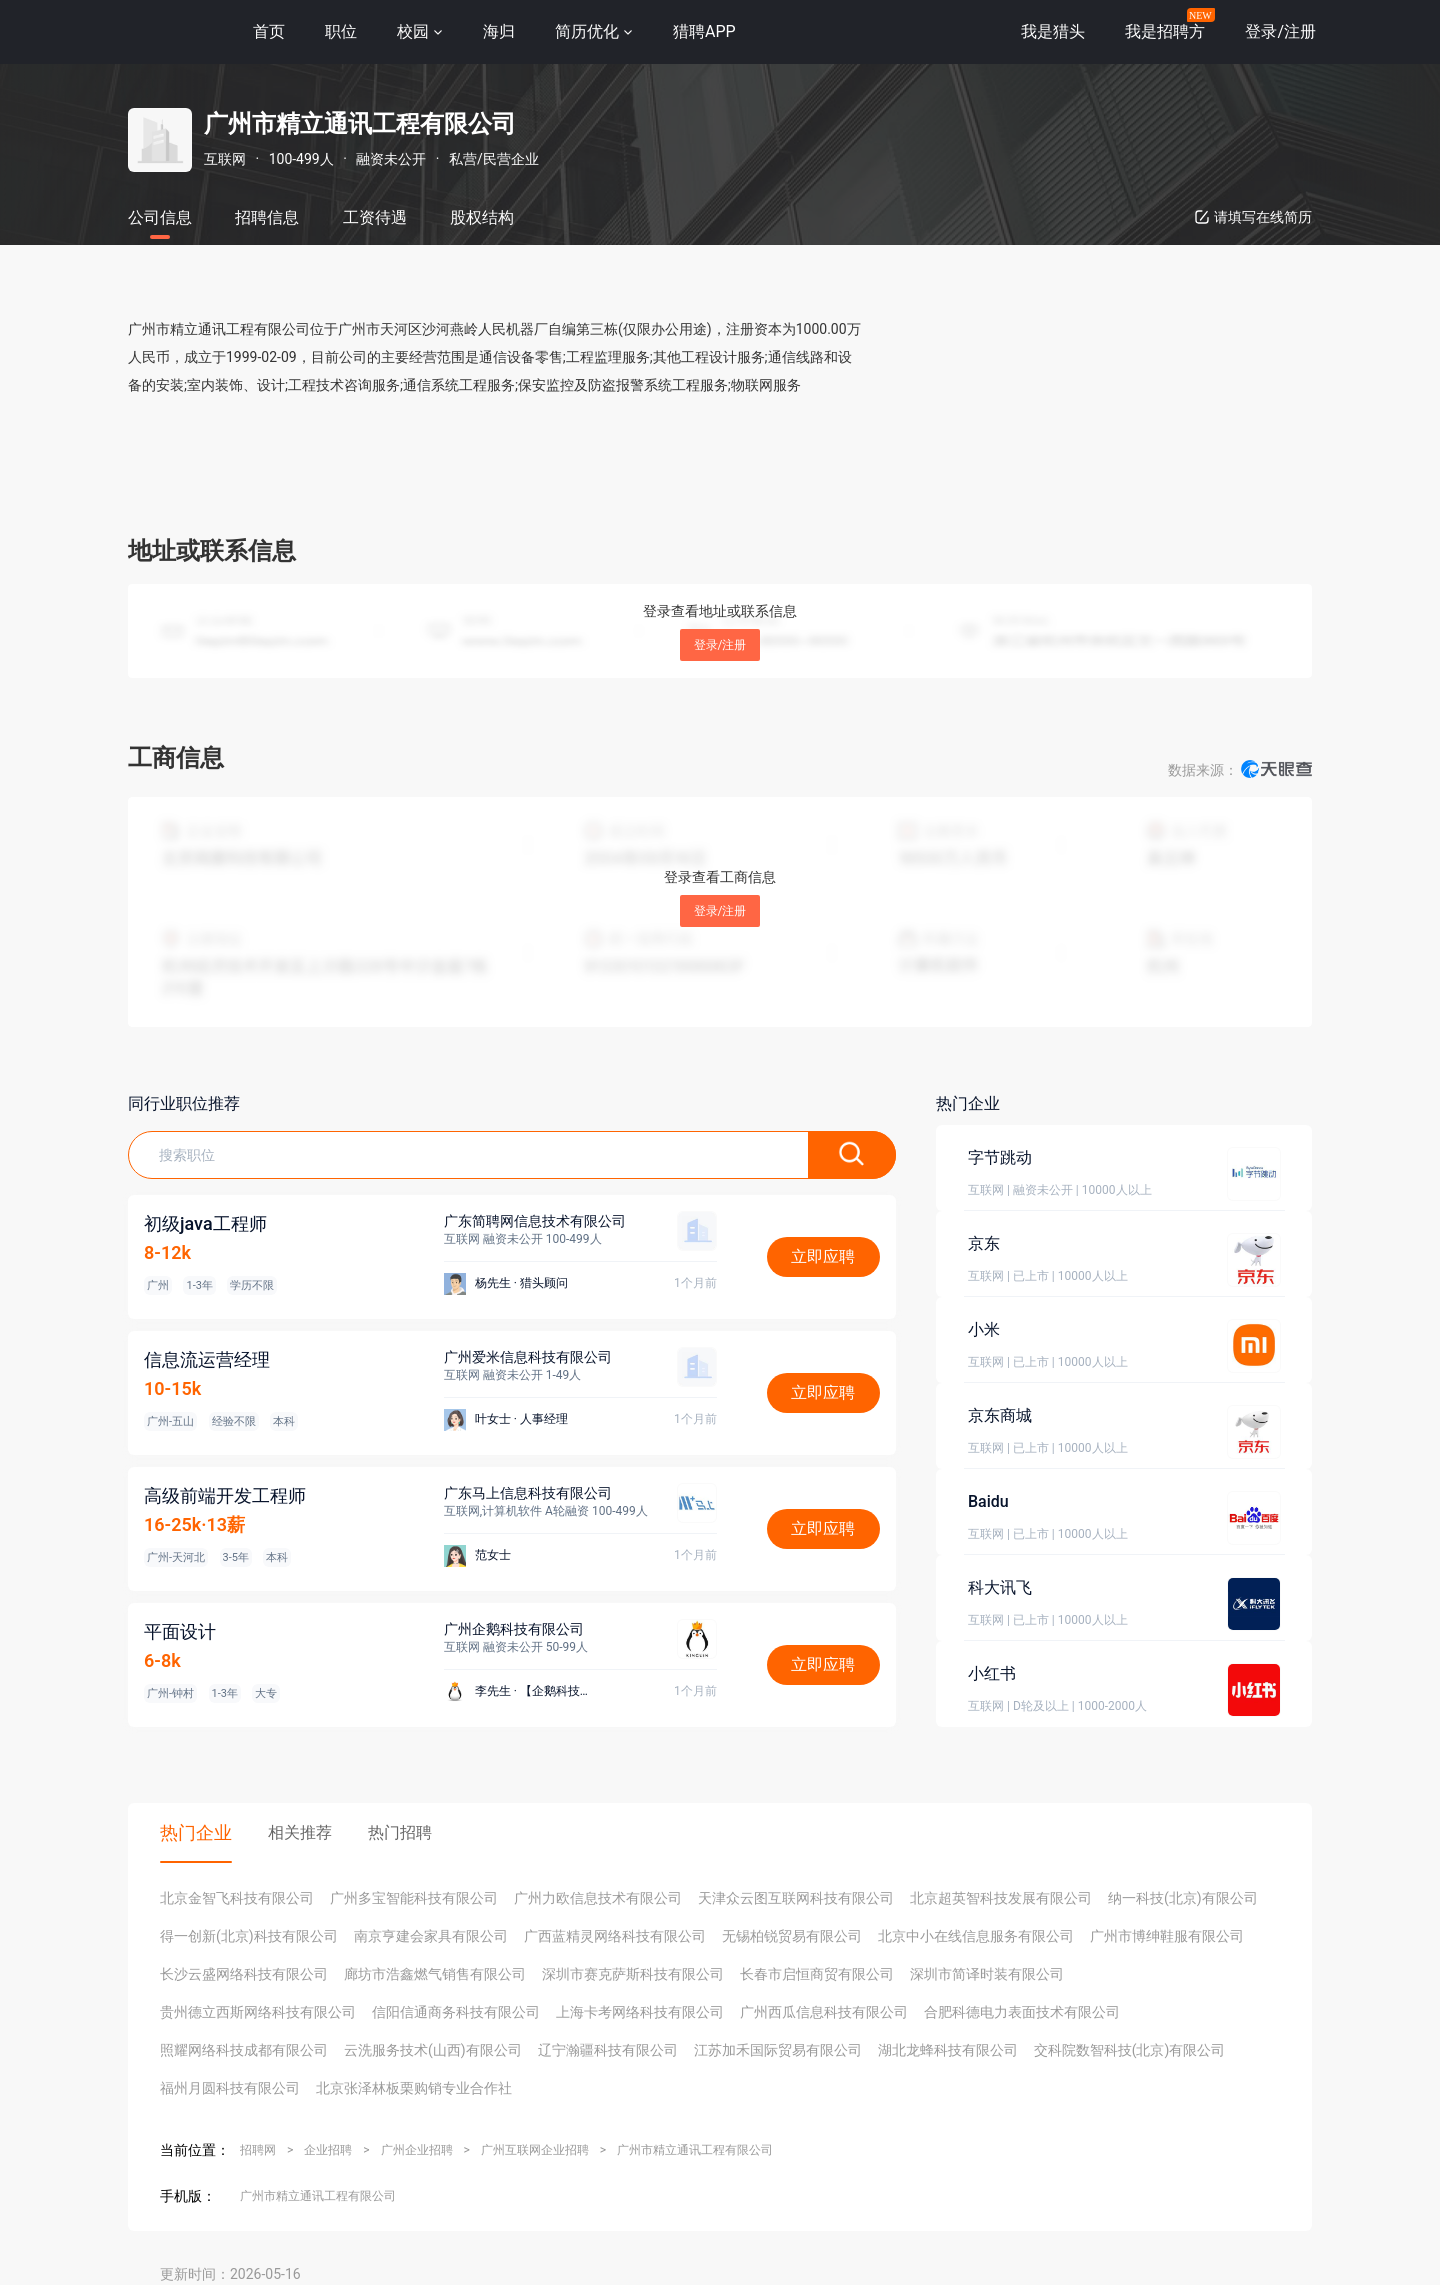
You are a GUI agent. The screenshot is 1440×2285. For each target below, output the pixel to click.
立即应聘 (823, 1256)
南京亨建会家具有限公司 (431, 1936)
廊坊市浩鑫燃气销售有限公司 (435, 1974)
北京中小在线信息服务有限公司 (976, 1936)
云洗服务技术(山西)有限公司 (433, 2050)
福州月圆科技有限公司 (230, 2088)
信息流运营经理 (207, 1359)
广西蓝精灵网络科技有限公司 (615, 1936)
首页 (269, 31)
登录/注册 (720, 645)
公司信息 (160, 217)
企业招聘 (328, 2150)
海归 (499, 31)
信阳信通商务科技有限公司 (456, 2012)
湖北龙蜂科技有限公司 (948, 2050)
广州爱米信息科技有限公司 (528, 1357)
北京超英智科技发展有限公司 (1001, 1898)
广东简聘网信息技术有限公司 (535, 1221)
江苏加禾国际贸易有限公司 (778, 2050)
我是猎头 (1053, 31)
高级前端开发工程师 (225, 1495)
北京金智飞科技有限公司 (237, 1898)
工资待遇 (375, 217)
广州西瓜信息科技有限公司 (824, 2012)
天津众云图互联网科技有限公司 (796, 1898)
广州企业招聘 (417, 2150)
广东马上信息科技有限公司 (528, 1493)
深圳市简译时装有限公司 (987, 1974)
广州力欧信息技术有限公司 (598, 1898)
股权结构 (482, 217)
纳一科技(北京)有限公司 (1183, 1898)
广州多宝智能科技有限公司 (414, 1898)
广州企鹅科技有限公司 (514, 1629)
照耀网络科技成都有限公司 (244, 2050)
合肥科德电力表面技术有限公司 (1022, 2012)
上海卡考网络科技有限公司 (640, 2012)
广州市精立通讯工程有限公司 (695, 2150)
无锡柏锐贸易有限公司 (792, 1936)
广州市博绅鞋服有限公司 (1167, 1936)
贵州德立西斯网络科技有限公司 (258, 2012)
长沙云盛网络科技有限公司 (244, 1974)
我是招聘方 (1165, 31)
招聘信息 (267, 217)
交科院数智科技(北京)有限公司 (1130, 2050)
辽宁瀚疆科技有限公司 (608, 2050)
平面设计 (180, 1631)
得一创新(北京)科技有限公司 (249, 1936)
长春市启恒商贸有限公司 (817, 1974)
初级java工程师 (205, 1223)
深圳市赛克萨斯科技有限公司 (633, 1974)
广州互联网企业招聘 (535, 2150)
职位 (341, 31)
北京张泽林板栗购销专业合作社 (414, 2088)
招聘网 (258, 2150)
